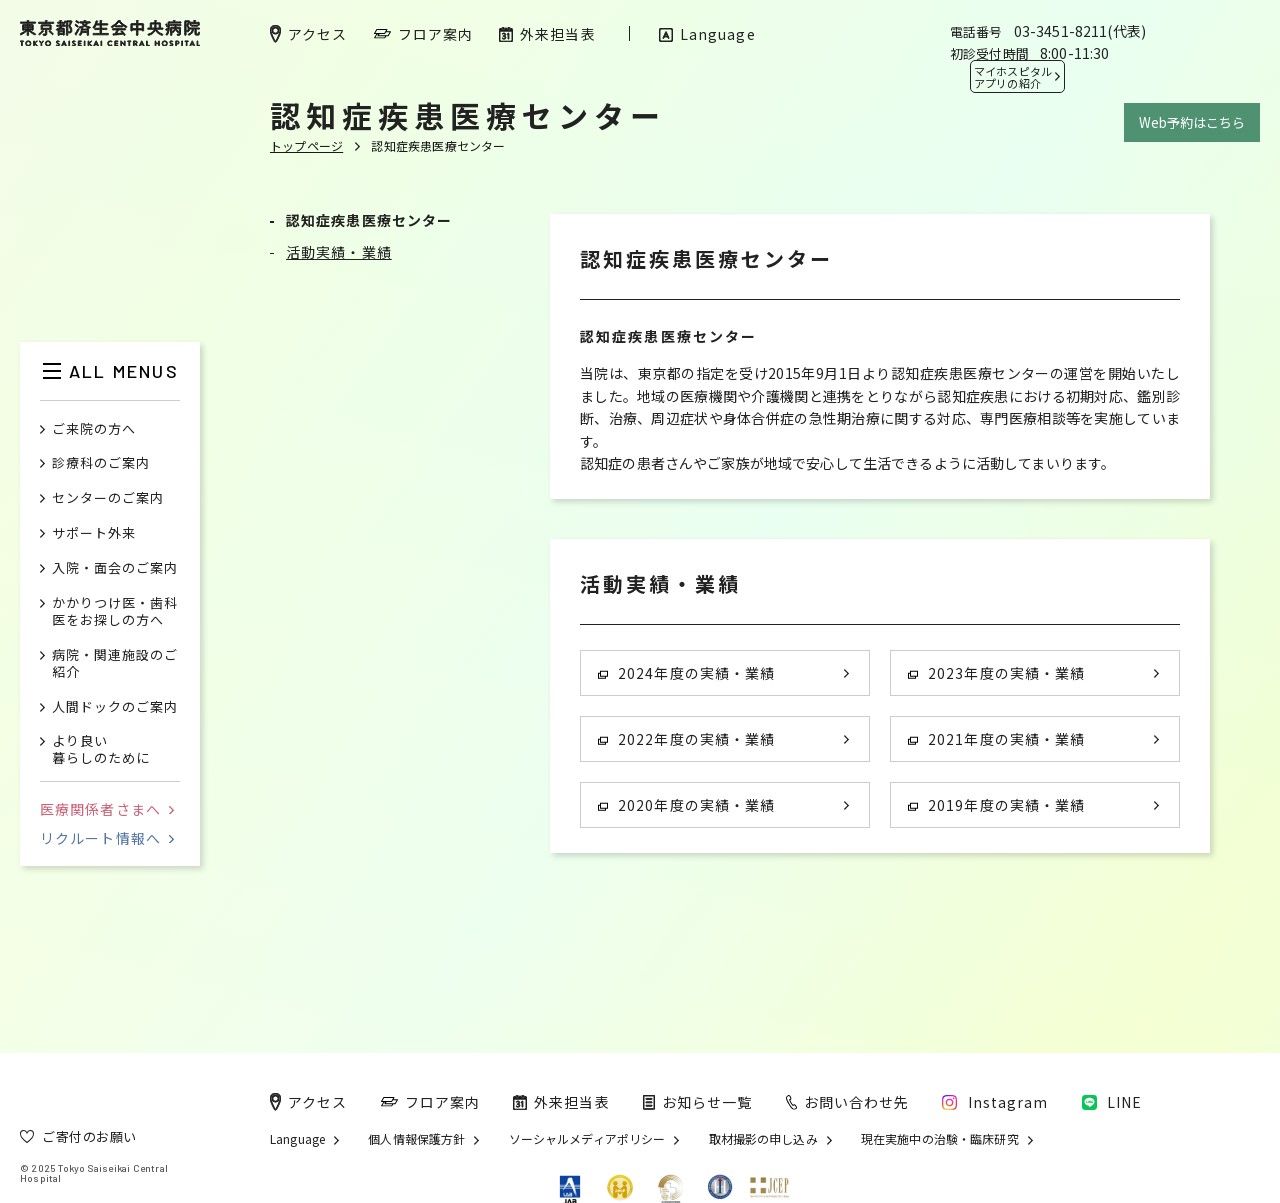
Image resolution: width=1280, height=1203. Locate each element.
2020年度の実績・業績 (686, 805)
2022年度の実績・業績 (686, 739)
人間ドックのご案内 (115, 707)
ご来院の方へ (94, 429)
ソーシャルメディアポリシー (587, 1139)
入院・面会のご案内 (115, 568)
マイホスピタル (1013, 77)
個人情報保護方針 (416, 1139)
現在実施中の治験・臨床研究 (940, 1139)
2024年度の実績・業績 (686, 673)
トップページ (306, 145)
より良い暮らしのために (101, 750)
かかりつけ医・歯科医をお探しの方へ (115, 612)
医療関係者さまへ (107, 809)
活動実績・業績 (339, 252)
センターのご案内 (108, 498)
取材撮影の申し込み (763, 1139)
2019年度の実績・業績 (996, 805)
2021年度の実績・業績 (996, 739)
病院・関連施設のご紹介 (115, 664)
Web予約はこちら (1192, 122)
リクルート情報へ (107, 838)
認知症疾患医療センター (369, 220)
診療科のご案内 (101, 463)
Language (297, 1139)
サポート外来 (94, 533)
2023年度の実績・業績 (996, 673)
